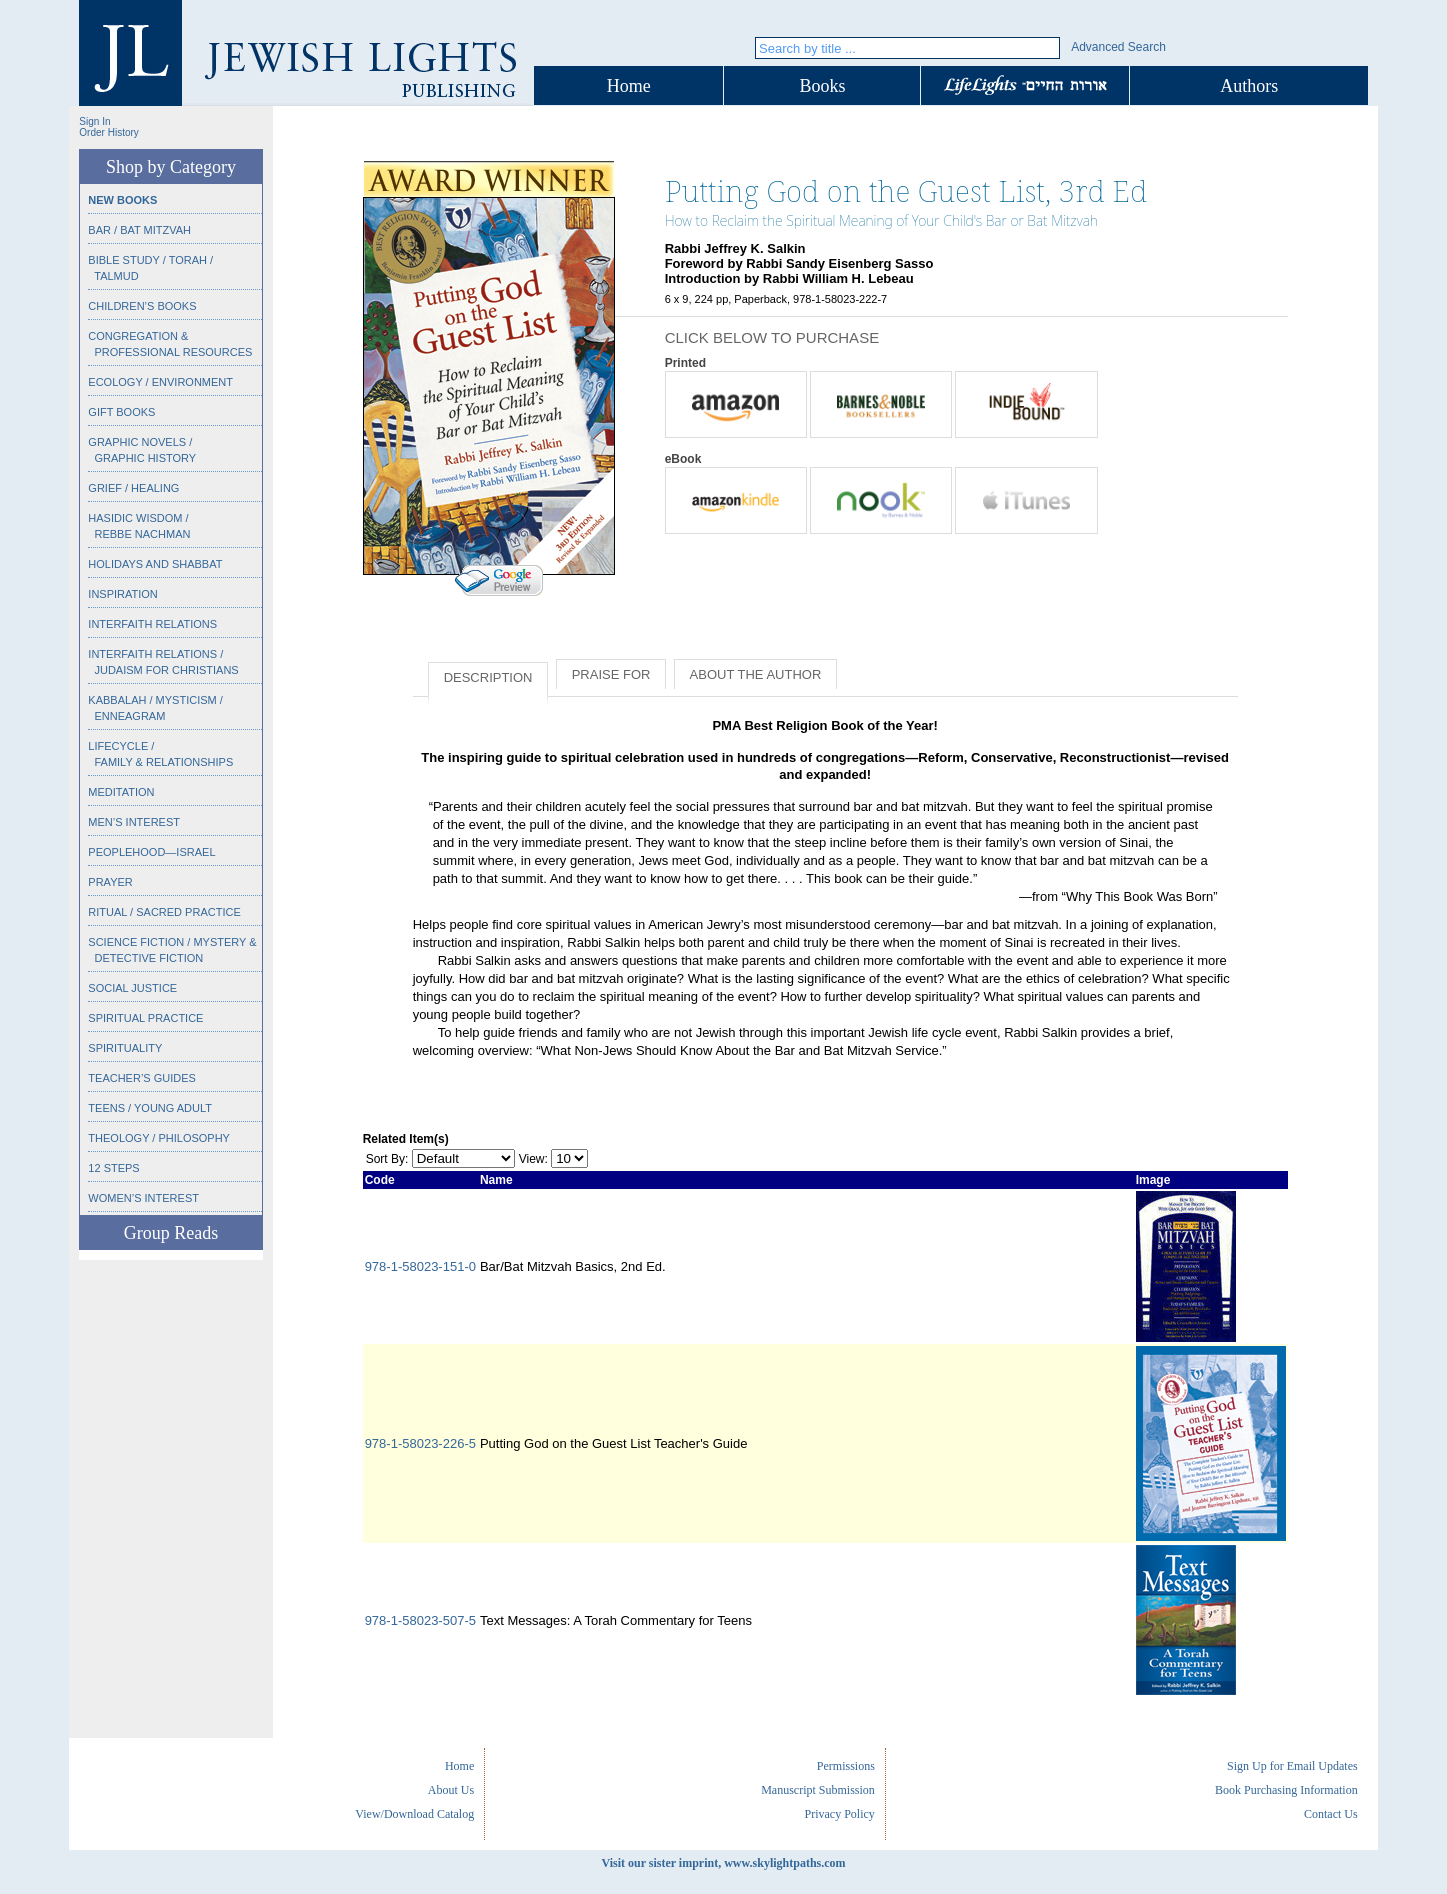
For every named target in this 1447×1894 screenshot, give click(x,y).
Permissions (846, 1766)
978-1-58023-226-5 (420, 1443)
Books (822, 86)
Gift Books (121, 412)
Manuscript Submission (818, 1790)
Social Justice (132, 988)
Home (629, 86)
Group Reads (171, 1233)
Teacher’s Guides (142, 1078)
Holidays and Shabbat (155, 564)
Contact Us (1331, 1814)
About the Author (756, 674)
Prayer (110, 882)
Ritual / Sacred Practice (164, 912)
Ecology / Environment (160, 382)
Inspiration (122, 594)
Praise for (611, 674)
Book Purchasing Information (1286, 1790)
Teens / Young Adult (150, 1108)
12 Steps (113, 1168)
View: (533, 1159)
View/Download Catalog (414, 1814)
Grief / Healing (133, 488)
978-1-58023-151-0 (420, 1266)
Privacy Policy (840, 1814)
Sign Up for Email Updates (1292, 1766)
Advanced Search (1118, 47)
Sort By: (387, 1159)
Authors (1249, 86)
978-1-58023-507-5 (420, 1620)
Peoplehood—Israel (151, 852)
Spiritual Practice (145, 1018)
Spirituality (125, 1048)
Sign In (94, 121)
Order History (108, 132)
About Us (451, 1790)
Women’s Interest (143, 1198)
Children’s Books (142, 306)
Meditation (121, 792)
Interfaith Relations (152, 624)
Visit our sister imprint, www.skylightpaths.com (723, 1863)
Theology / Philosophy (159, 1138)
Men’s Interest (134, 822)
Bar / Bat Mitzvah (139, 230)
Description (488, 677)
